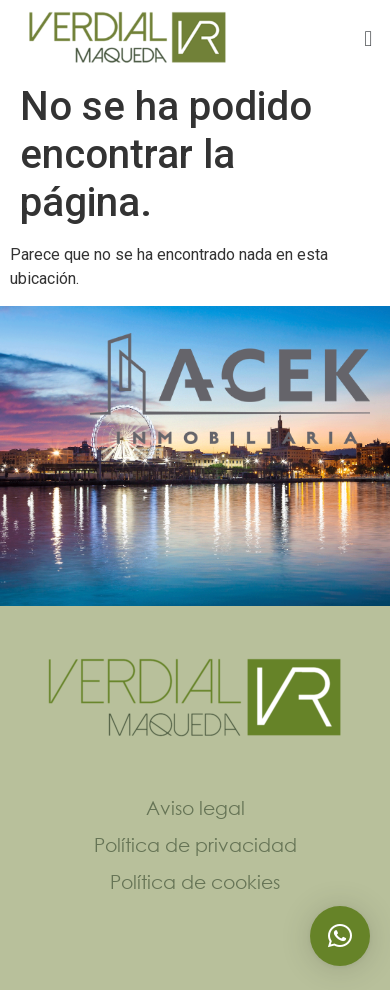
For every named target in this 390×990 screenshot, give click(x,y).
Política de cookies (195, 881)
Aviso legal (195, 807)
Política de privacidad (195, 844)
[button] (368, 38)
